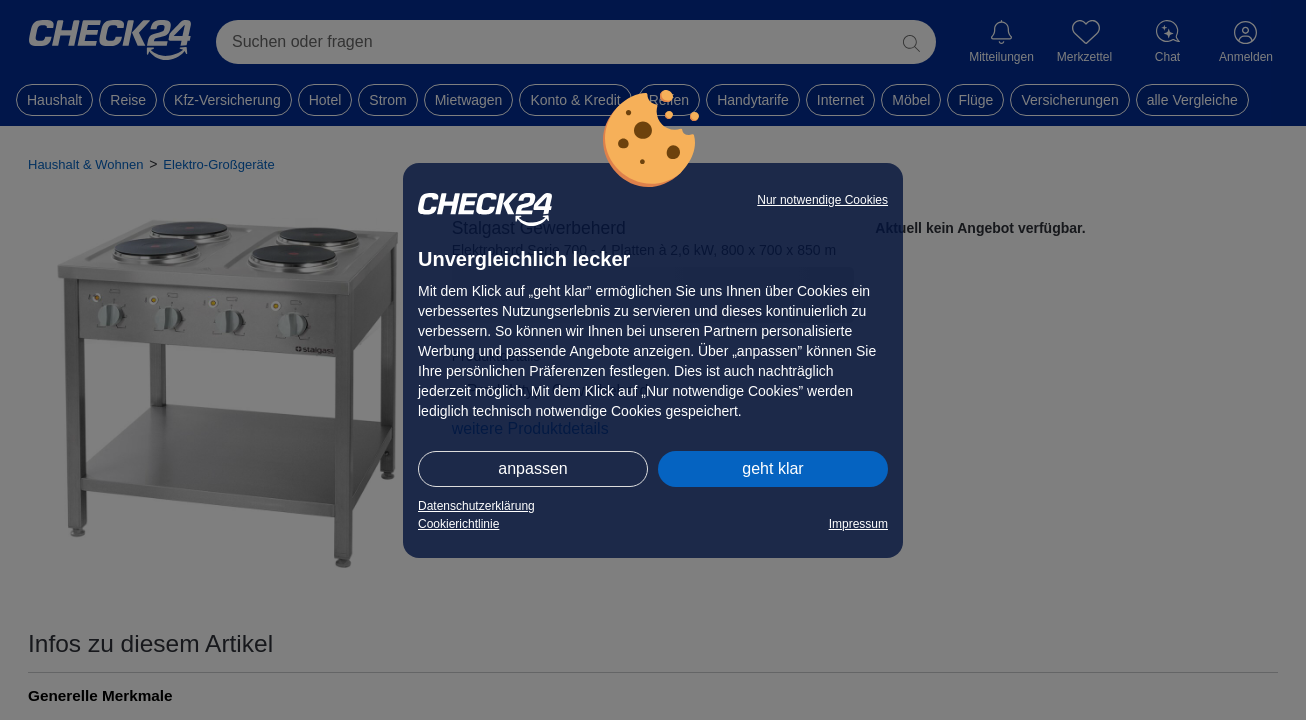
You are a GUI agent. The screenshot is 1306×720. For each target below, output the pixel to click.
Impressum (858, 524)
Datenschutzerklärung (476, 506)
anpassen (532, 468)
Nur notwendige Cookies (822, 200)
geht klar (772, 468)
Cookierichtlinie (458, 524)
